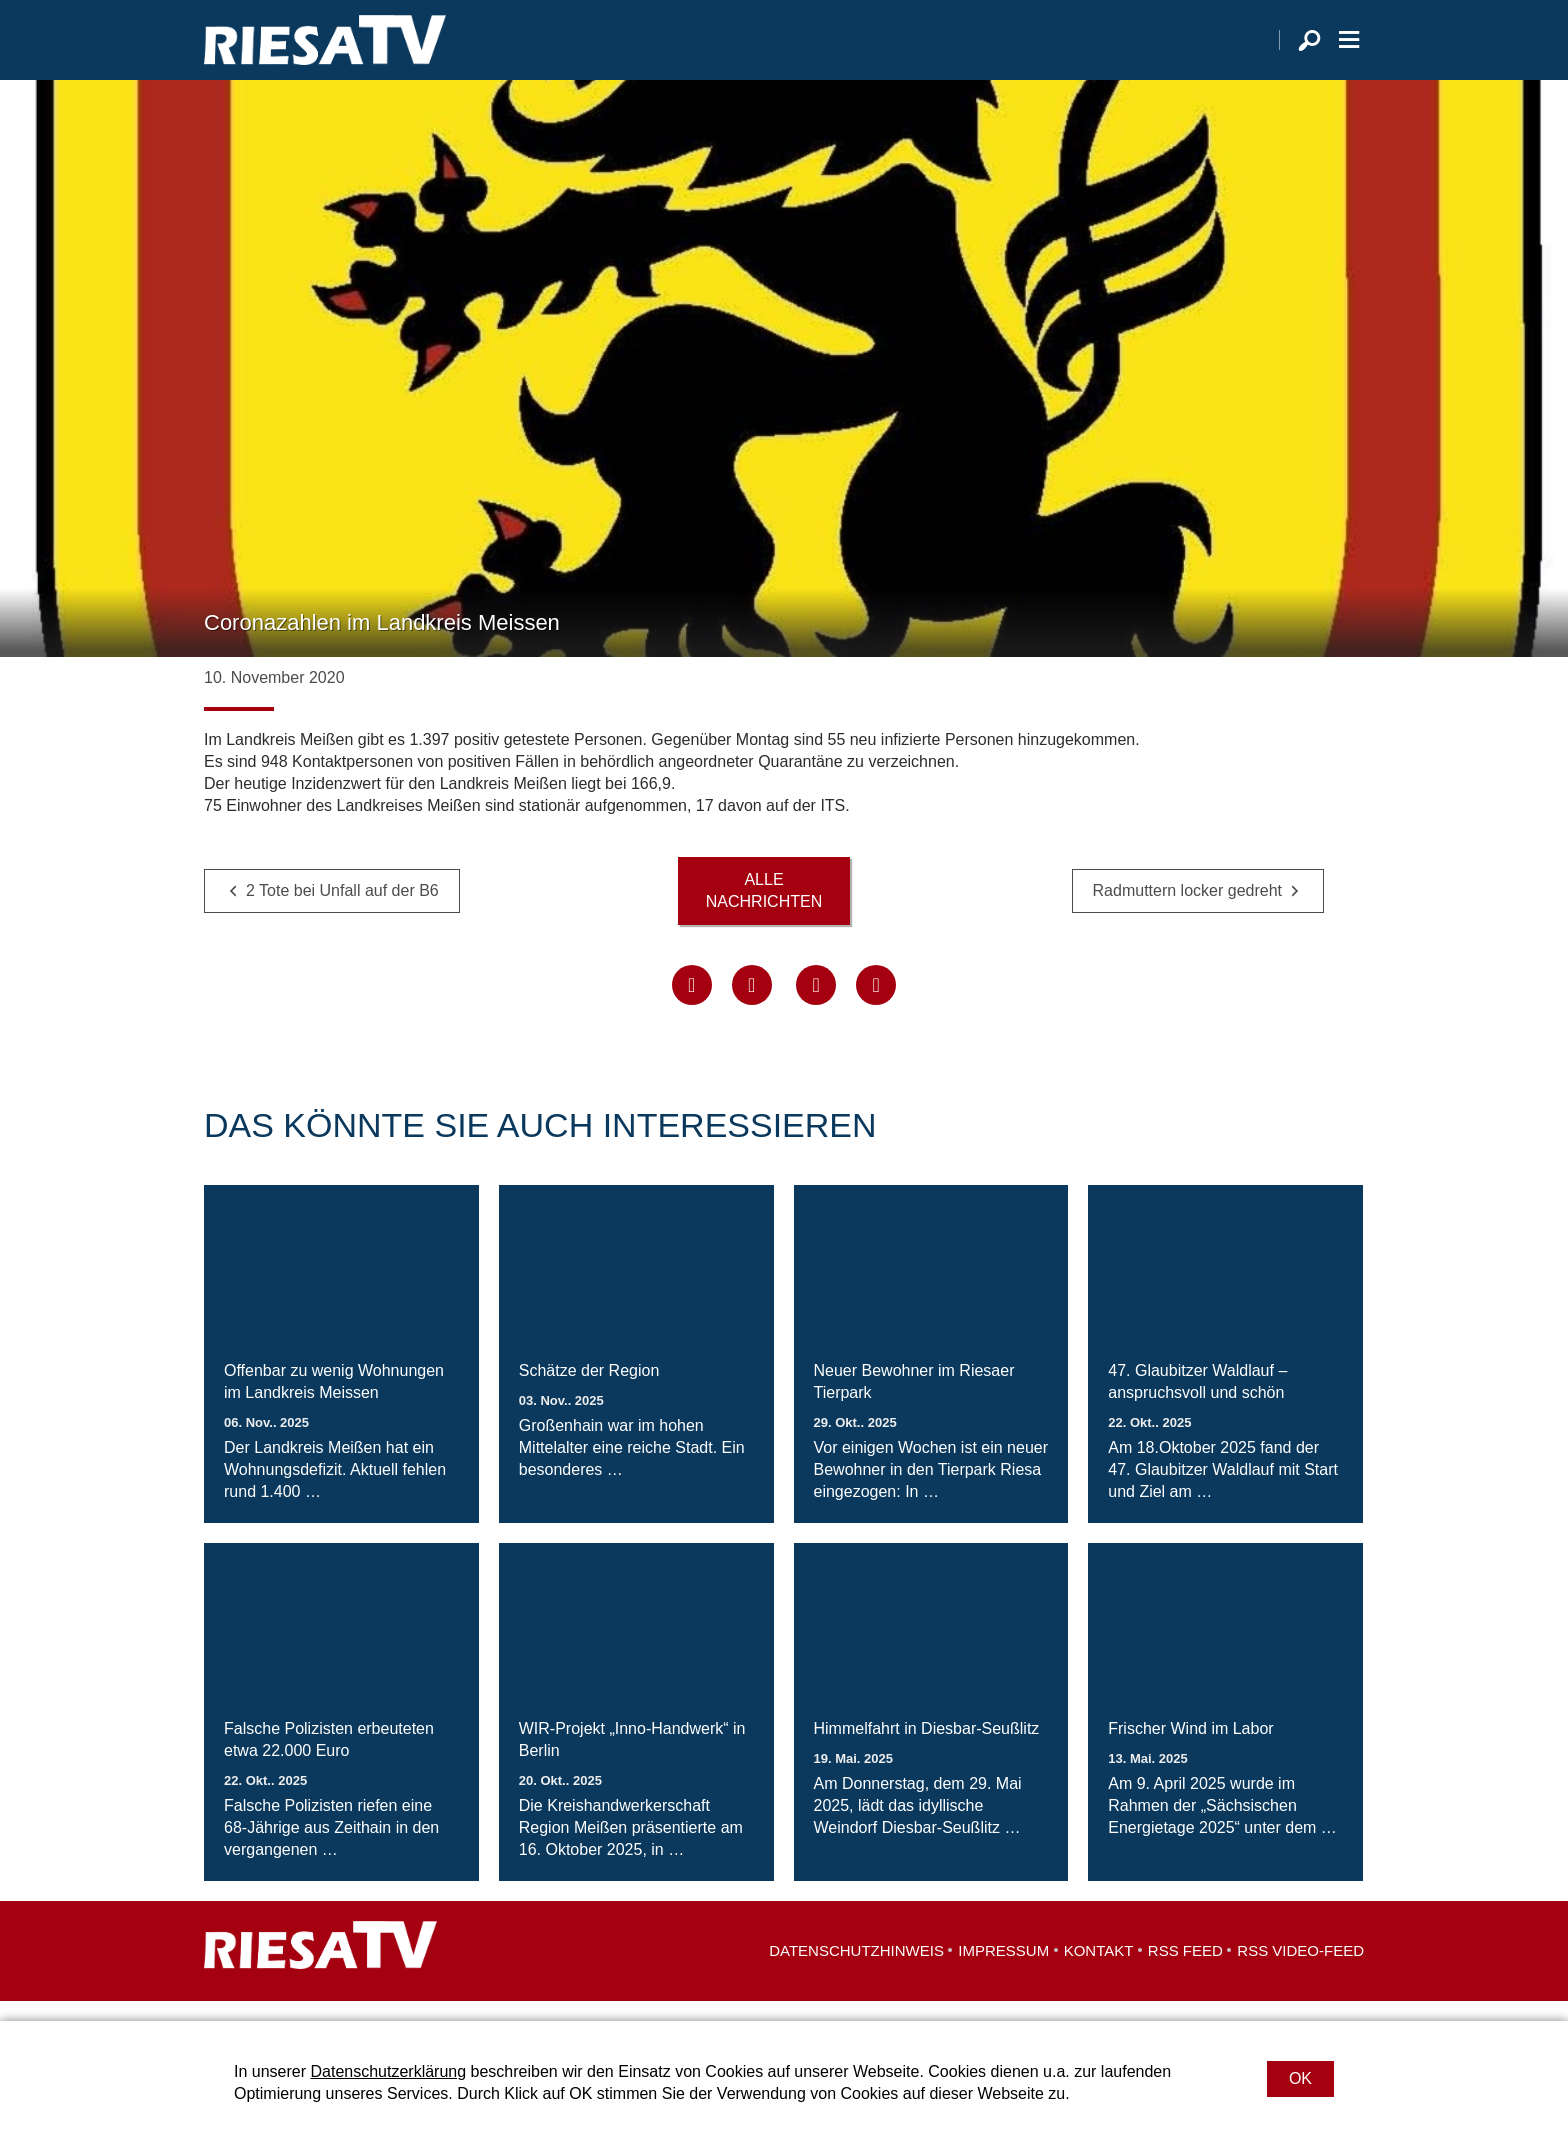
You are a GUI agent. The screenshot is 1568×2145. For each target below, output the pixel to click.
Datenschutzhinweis (856, 1970)
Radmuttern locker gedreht (1187, 911)
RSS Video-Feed (1300, 1970)
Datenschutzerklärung (388, 2071)
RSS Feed (1185, 1970)
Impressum (1003, 1970)
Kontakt (1099, 1970)
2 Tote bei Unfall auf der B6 (342, 911)
